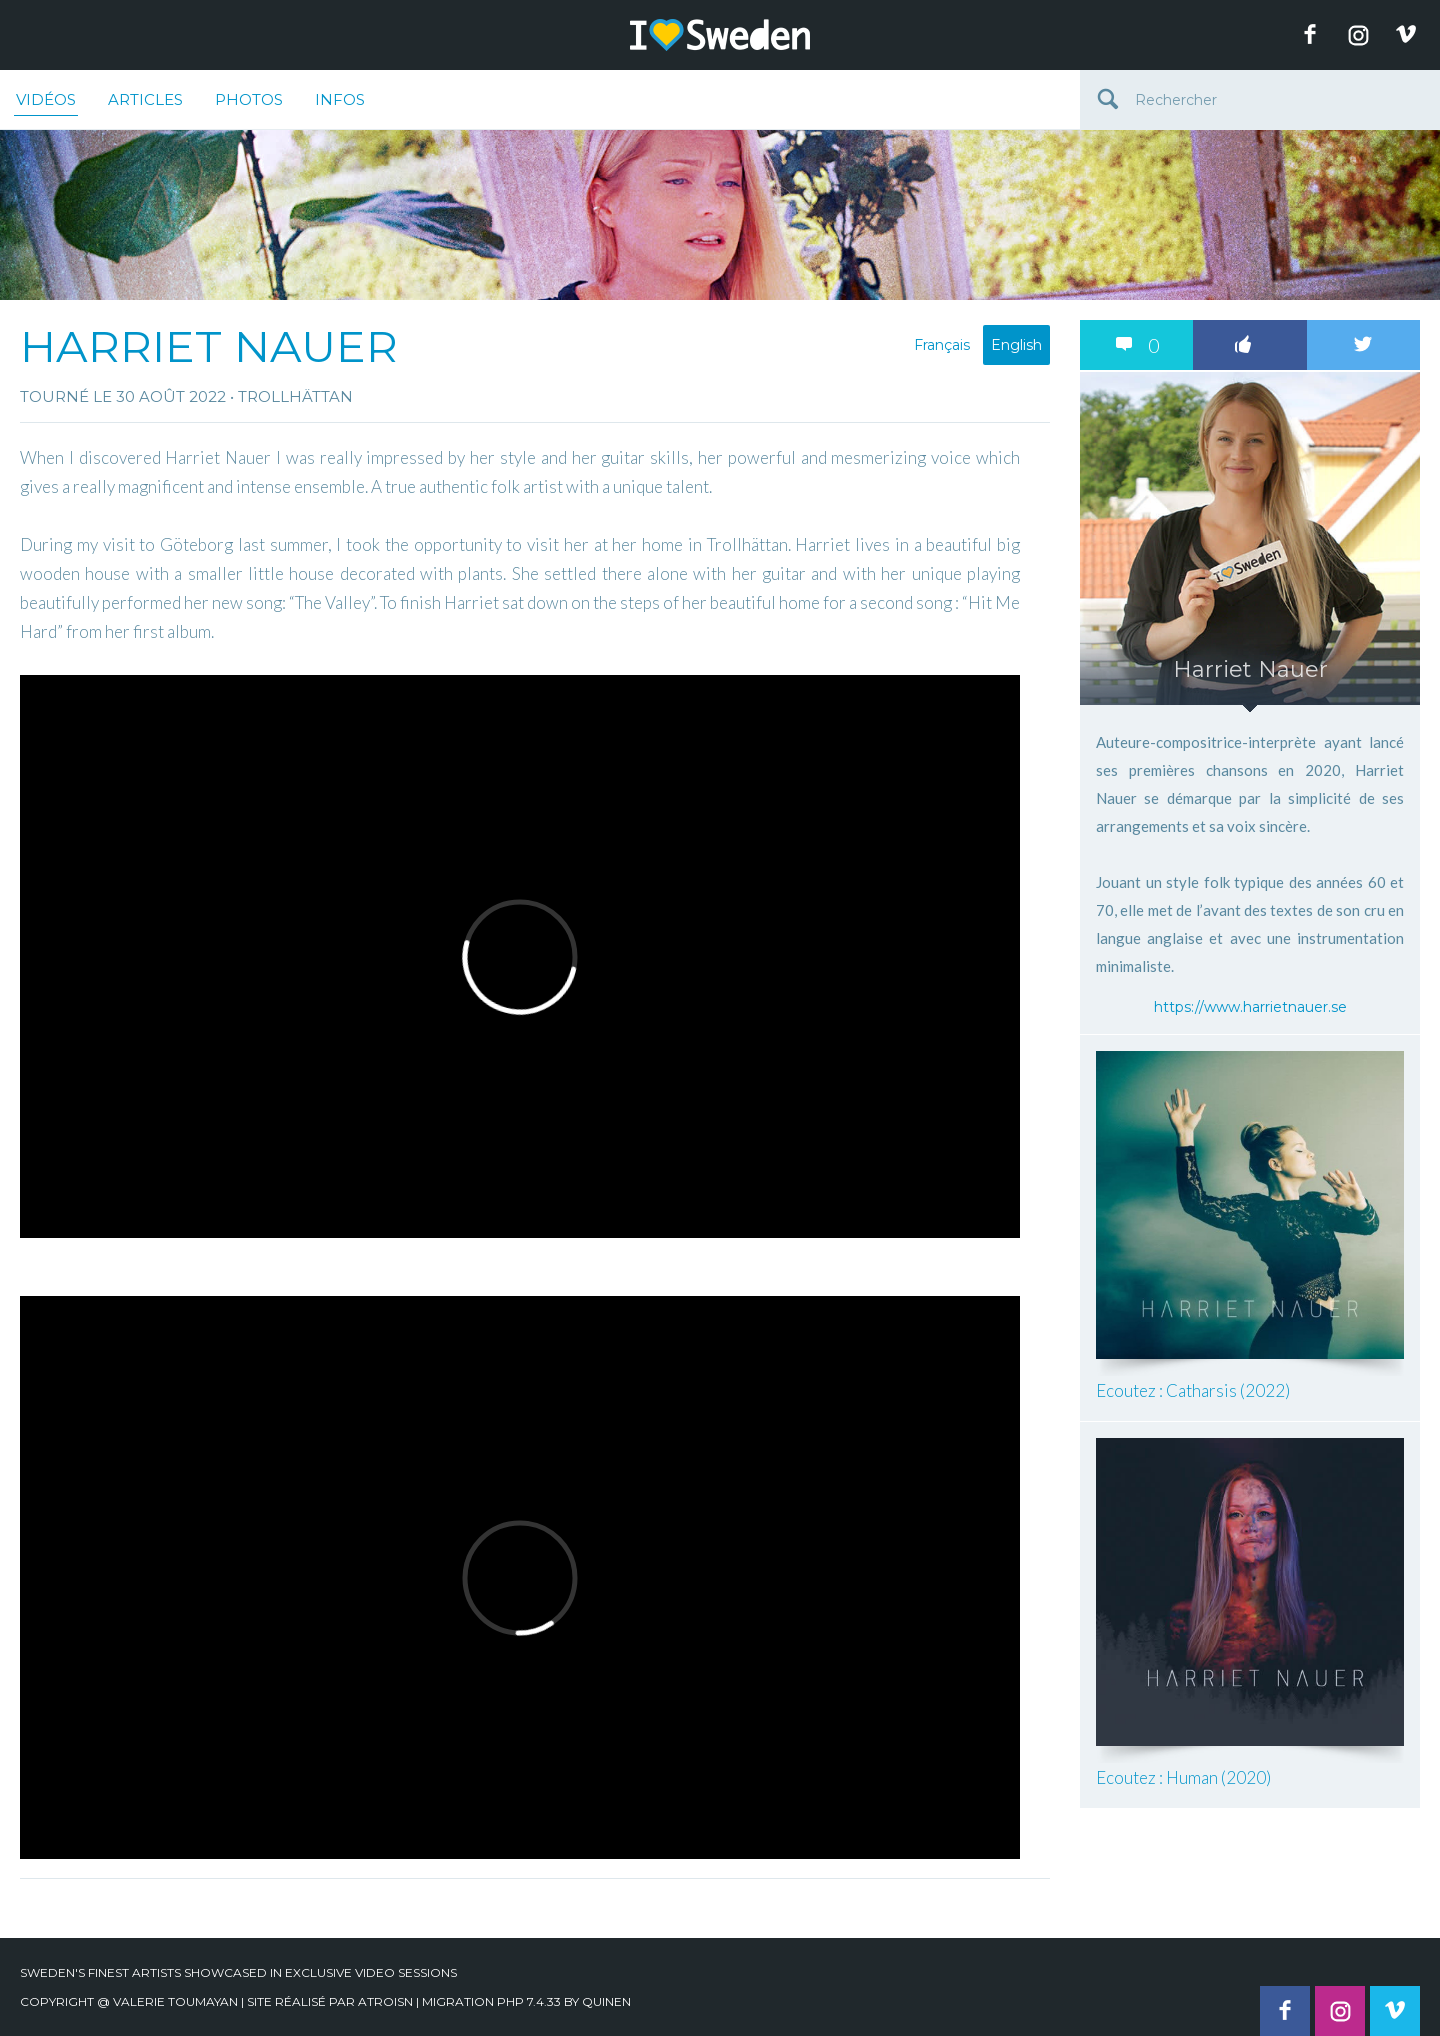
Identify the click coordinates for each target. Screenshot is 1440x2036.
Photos (249, 99)
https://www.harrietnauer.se (1250, 1007)
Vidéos (46, 103)
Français (942, 345)
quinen (606, 2001)
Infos (340, 99)
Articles (145, 99)
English (1016, 345)
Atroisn (385, 2001)
